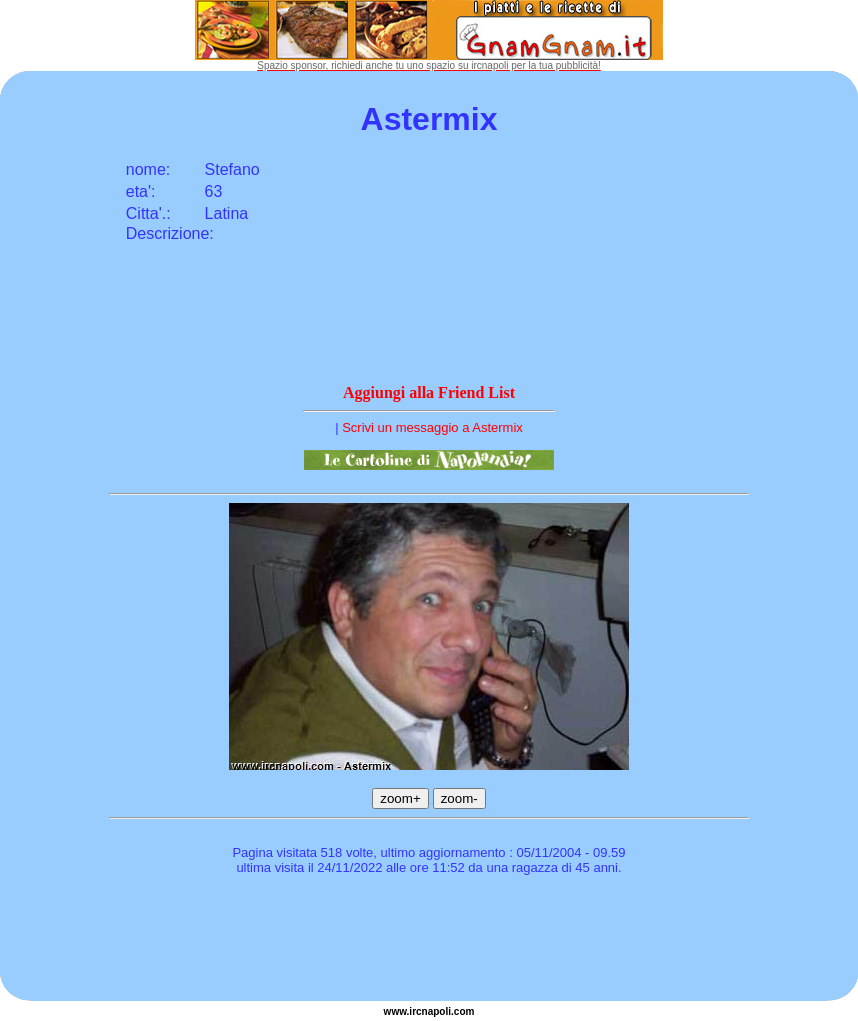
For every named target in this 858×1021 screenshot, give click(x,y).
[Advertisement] (429, 941)
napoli (436, 1011)
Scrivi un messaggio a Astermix (432, 427)
